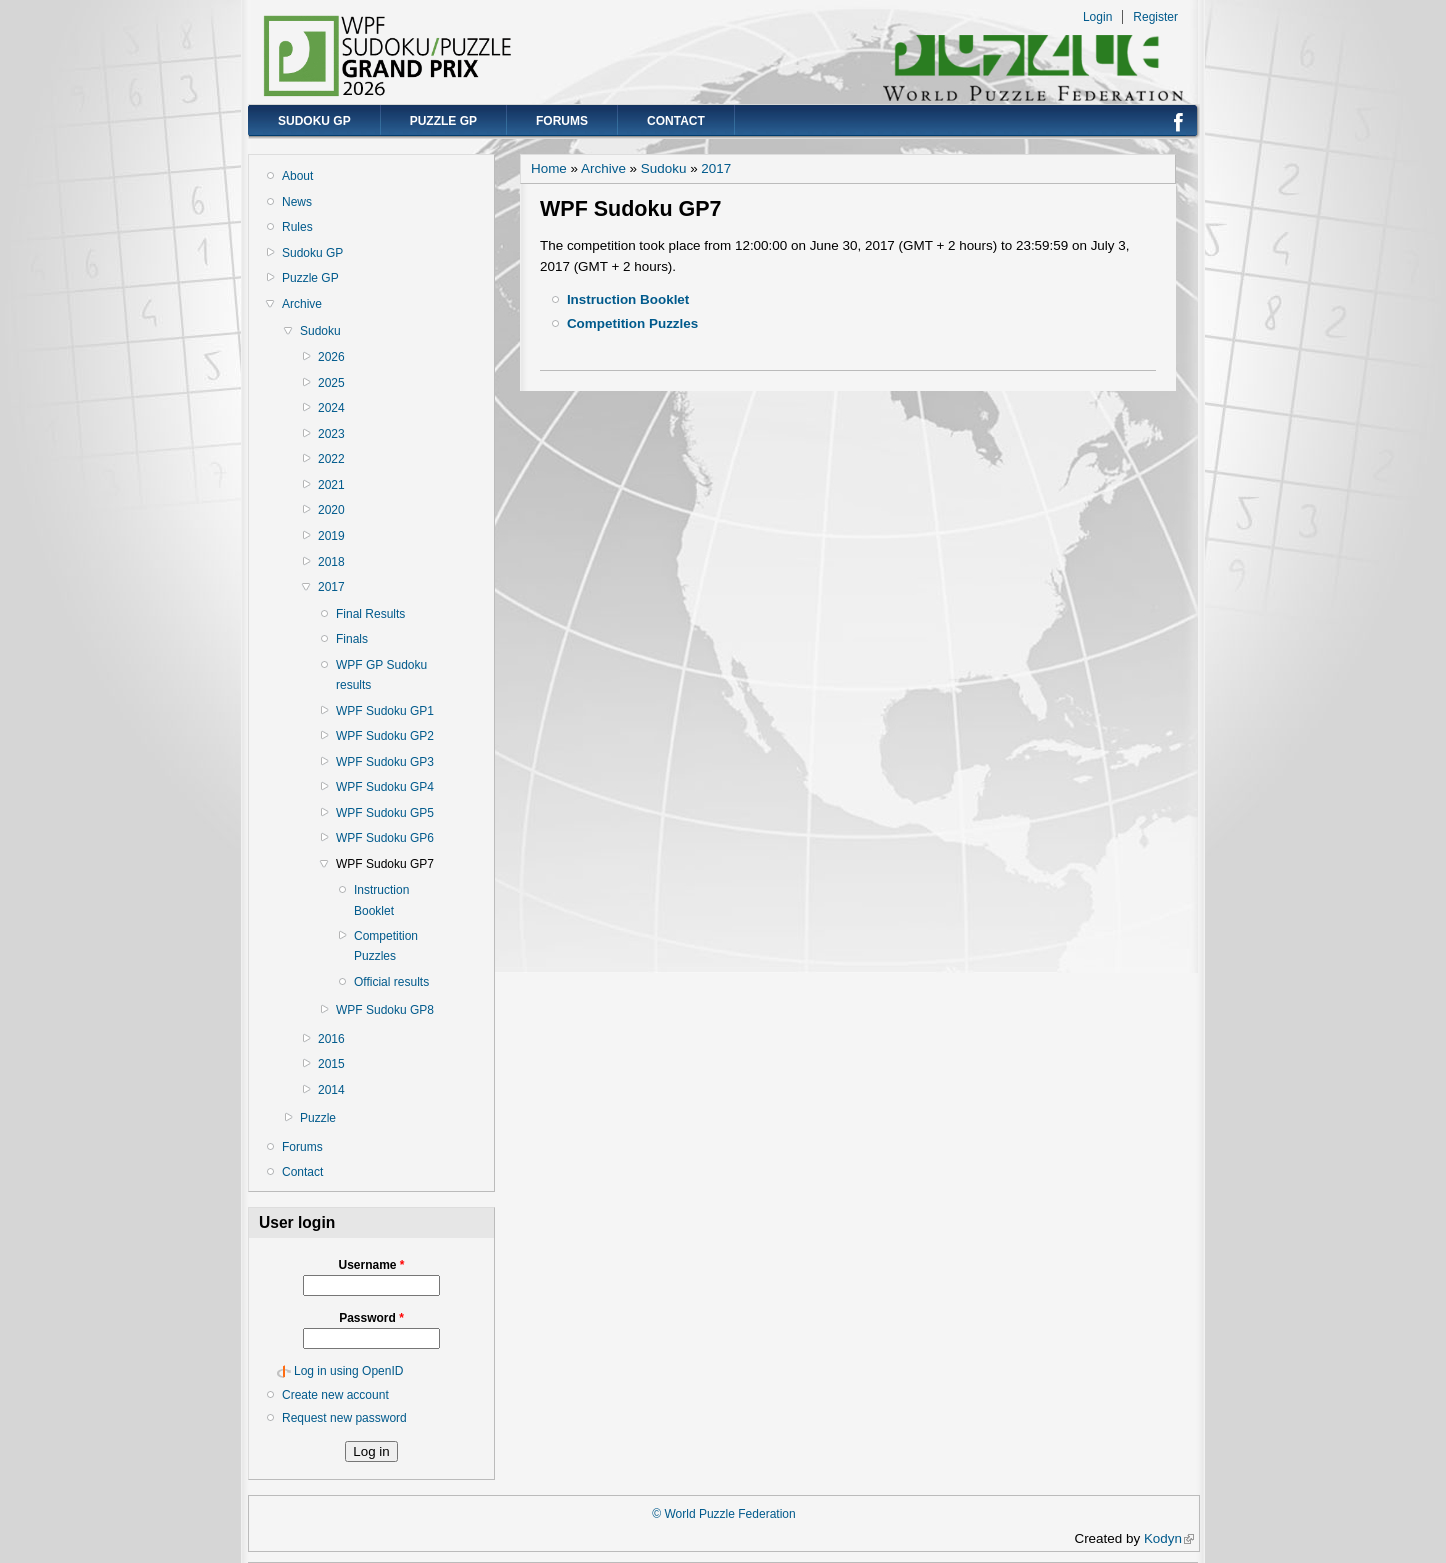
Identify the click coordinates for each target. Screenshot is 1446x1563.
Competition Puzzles (386, 946)
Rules (297, 227)
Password (371, 1318)
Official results (391, 982)
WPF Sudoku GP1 (385, 711)
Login (1097, 17)
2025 (331, 383)
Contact (676, 121)
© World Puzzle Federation (723, 1514)
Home (549, 168)
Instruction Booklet (381, 900)
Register (1155, 17)
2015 (331, 1064)
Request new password (344, 1418)
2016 (331, 1039)
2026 (331, 357)
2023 (331, 434)
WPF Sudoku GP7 (385, 864)
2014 (331, 1090)
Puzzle (318, 1118)
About (297, 176)
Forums (562, 121)
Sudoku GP (314, 121)
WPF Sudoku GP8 (385, 1010)
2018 (331, 562)
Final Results (370, 614)
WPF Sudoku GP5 (385, 813)
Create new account (335, 1395)
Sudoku (320, 331)
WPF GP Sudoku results (381, 675)
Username (371, 1265)
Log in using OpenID (348, 1371)
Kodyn (1169, 1538)
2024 (331, 408)
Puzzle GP (443, 121)
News (297, 202)
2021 (331, 485)
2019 (331, 536)
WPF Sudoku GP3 (385, 762)
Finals (352, 639)
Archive (302, 304)
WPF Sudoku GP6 (385, 838)
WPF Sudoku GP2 (385, 736)
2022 (331, 459)
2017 (331, 587)
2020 (331, 510)
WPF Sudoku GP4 (385, 787)
